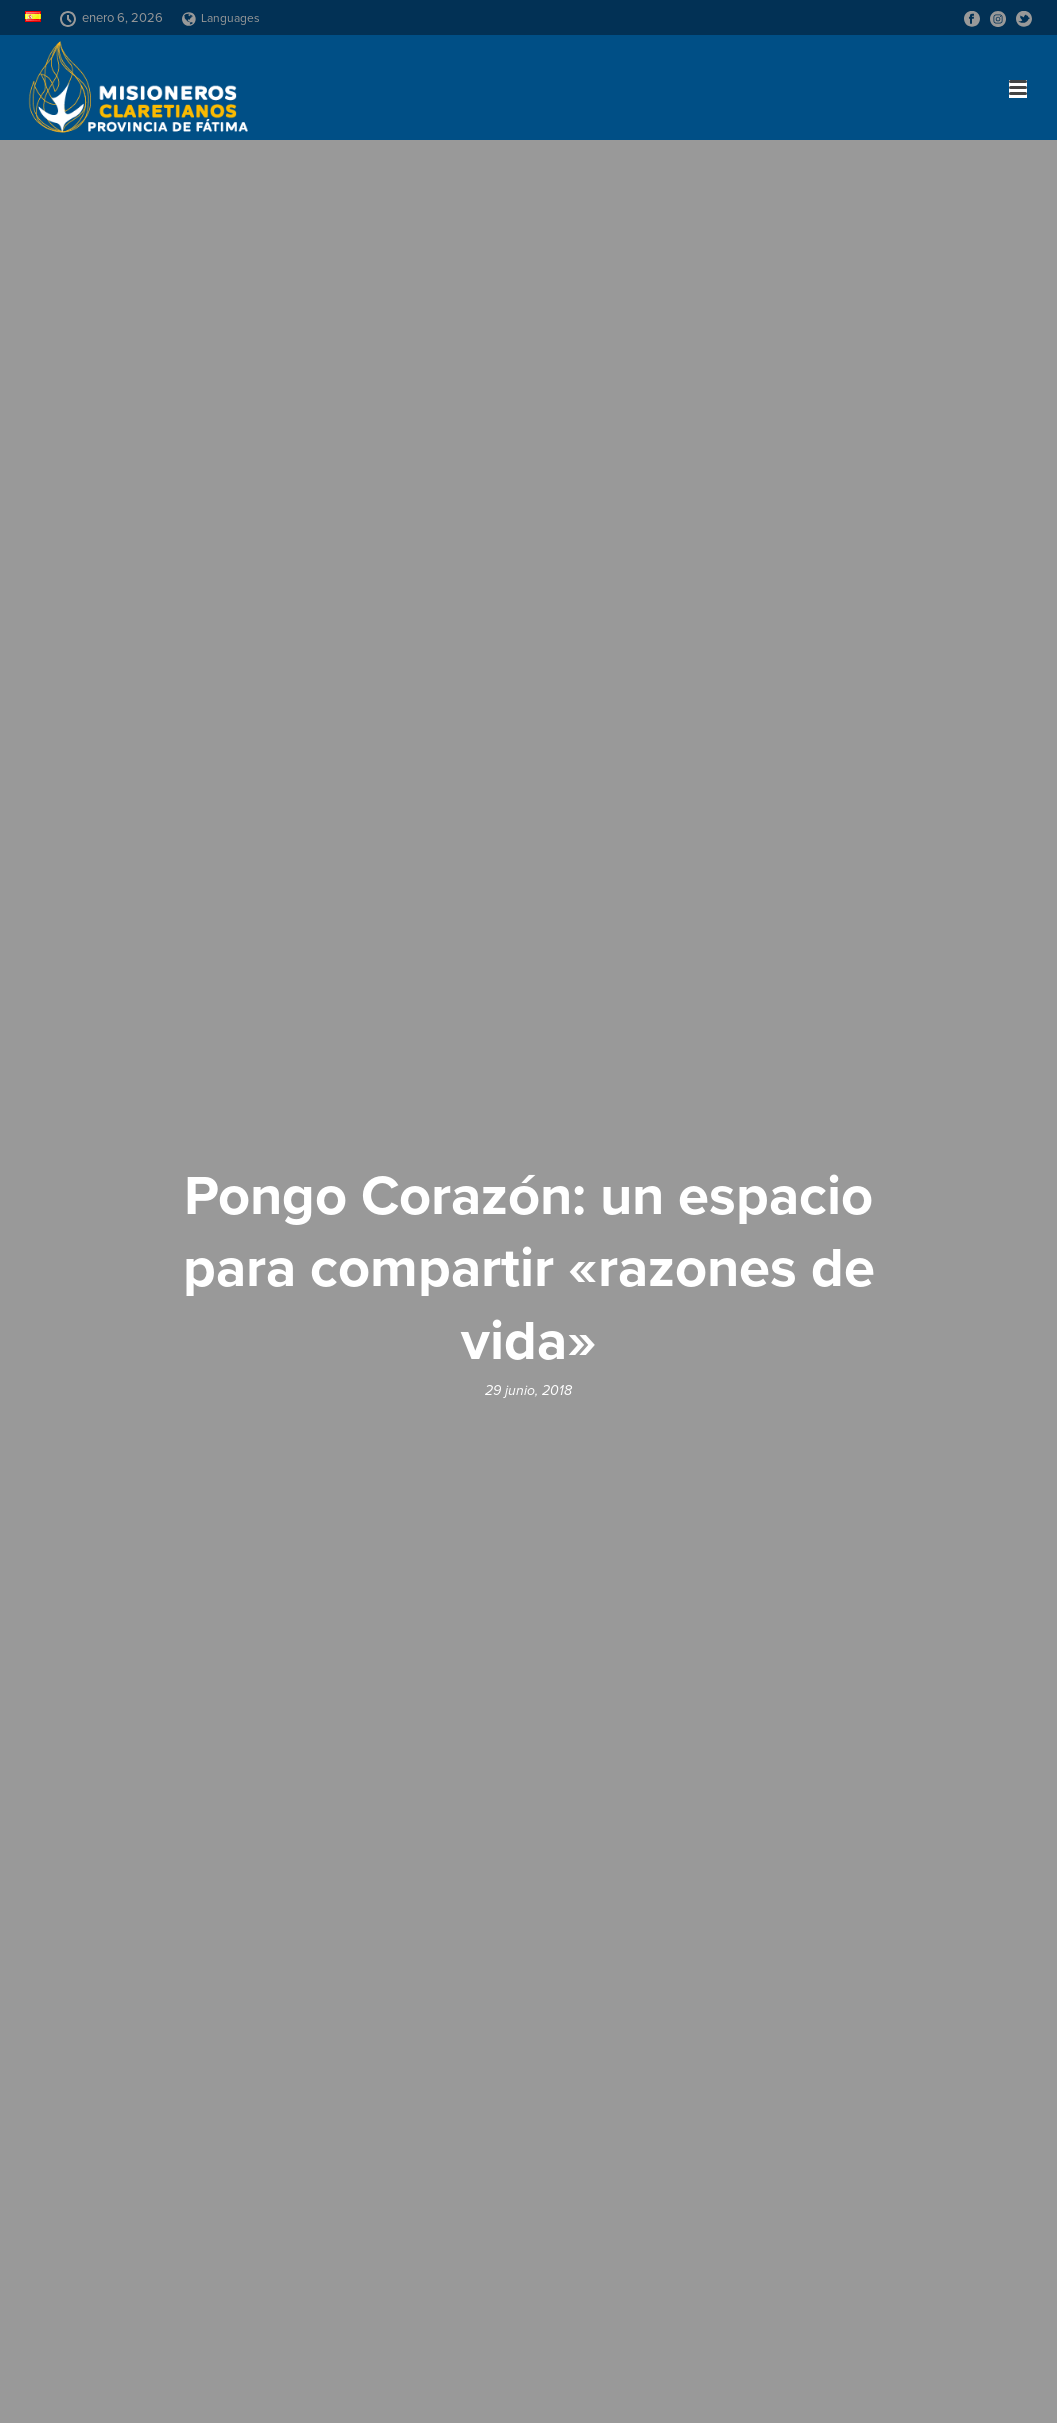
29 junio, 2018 (528, 1390)
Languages (221, 18)
